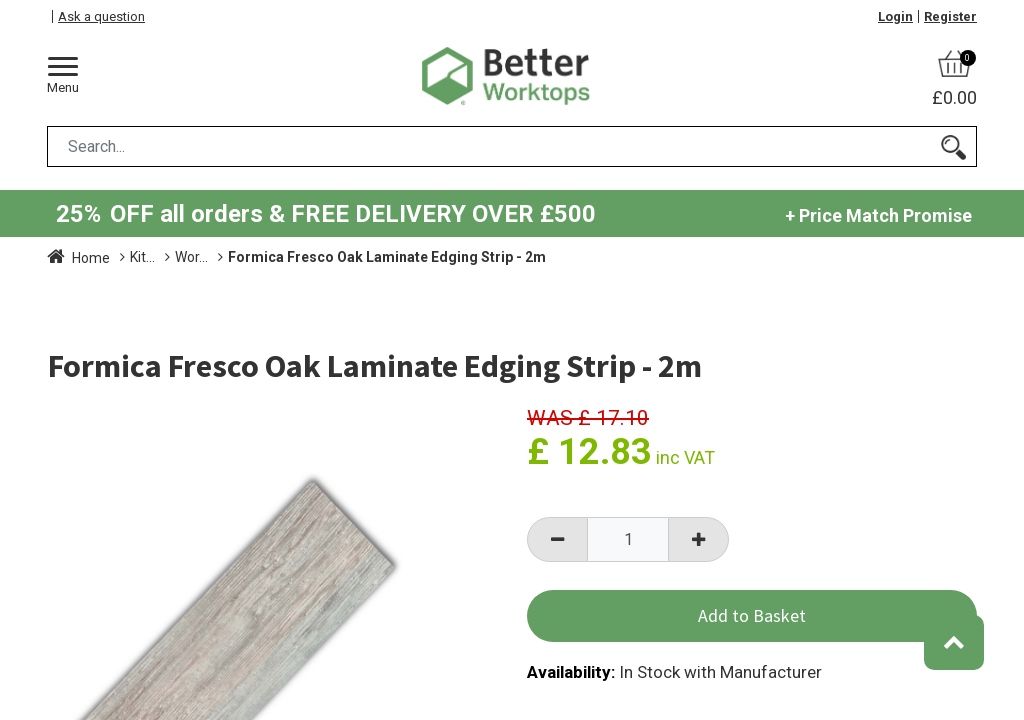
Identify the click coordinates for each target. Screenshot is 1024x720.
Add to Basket (752, 615)
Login (895, 16)
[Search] (953, 146)
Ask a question (101, 16)
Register (950, 16)
